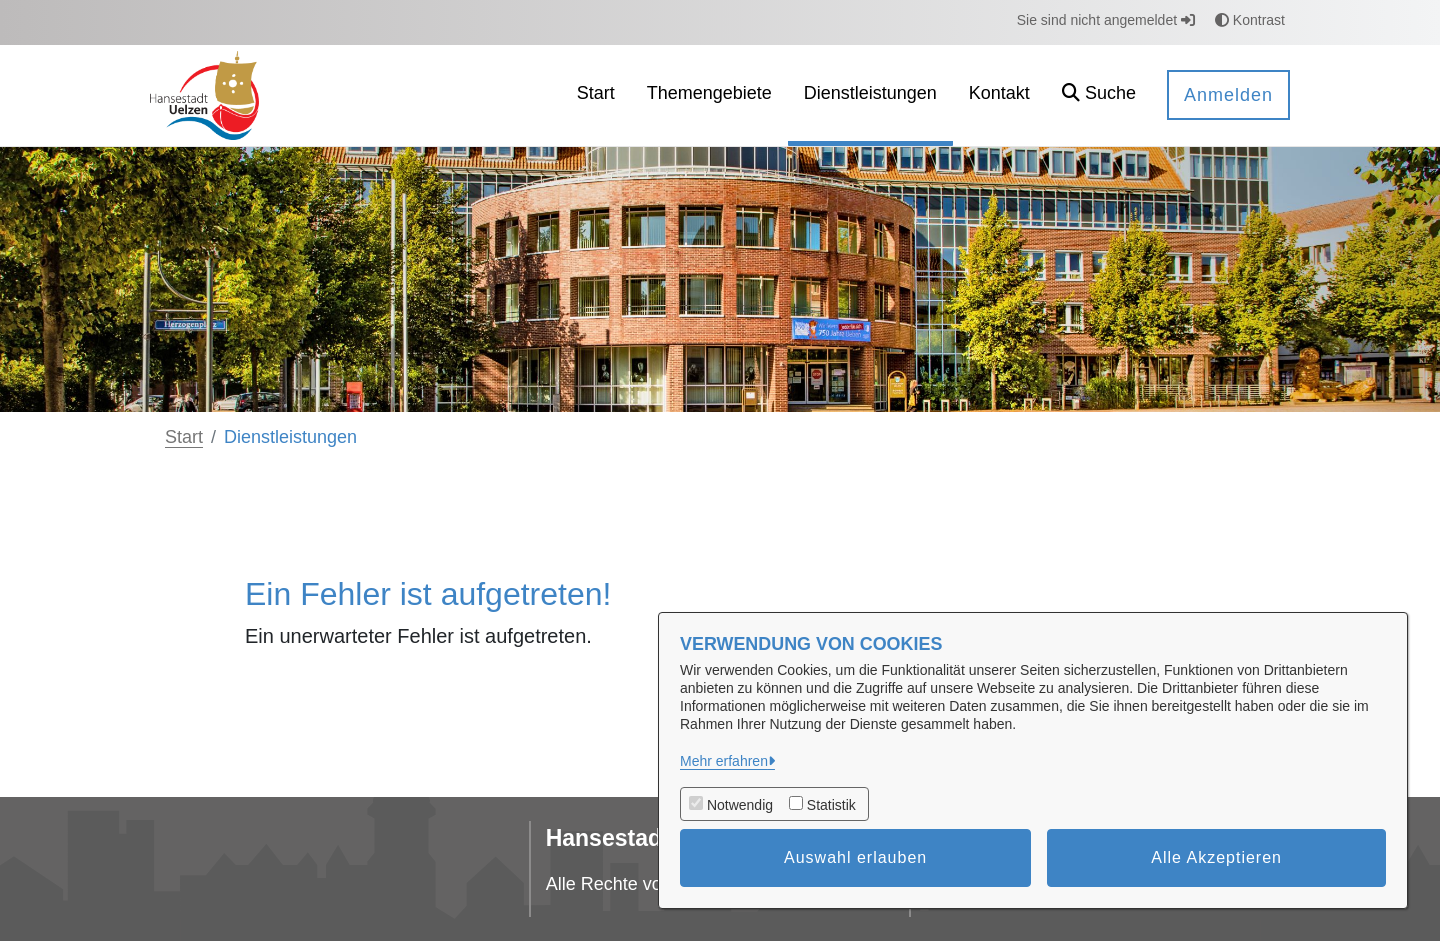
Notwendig (740, 805)
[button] (1099, 95)
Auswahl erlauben (855, 857)
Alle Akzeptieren (1216, 857)
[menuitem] (596, 95)
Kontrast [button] (1250, 20)
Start (184, 437)
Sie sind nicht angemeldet (1106, 20)
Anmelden (1228, 95)
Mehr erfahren (724, 761)
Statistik (831, 805)
